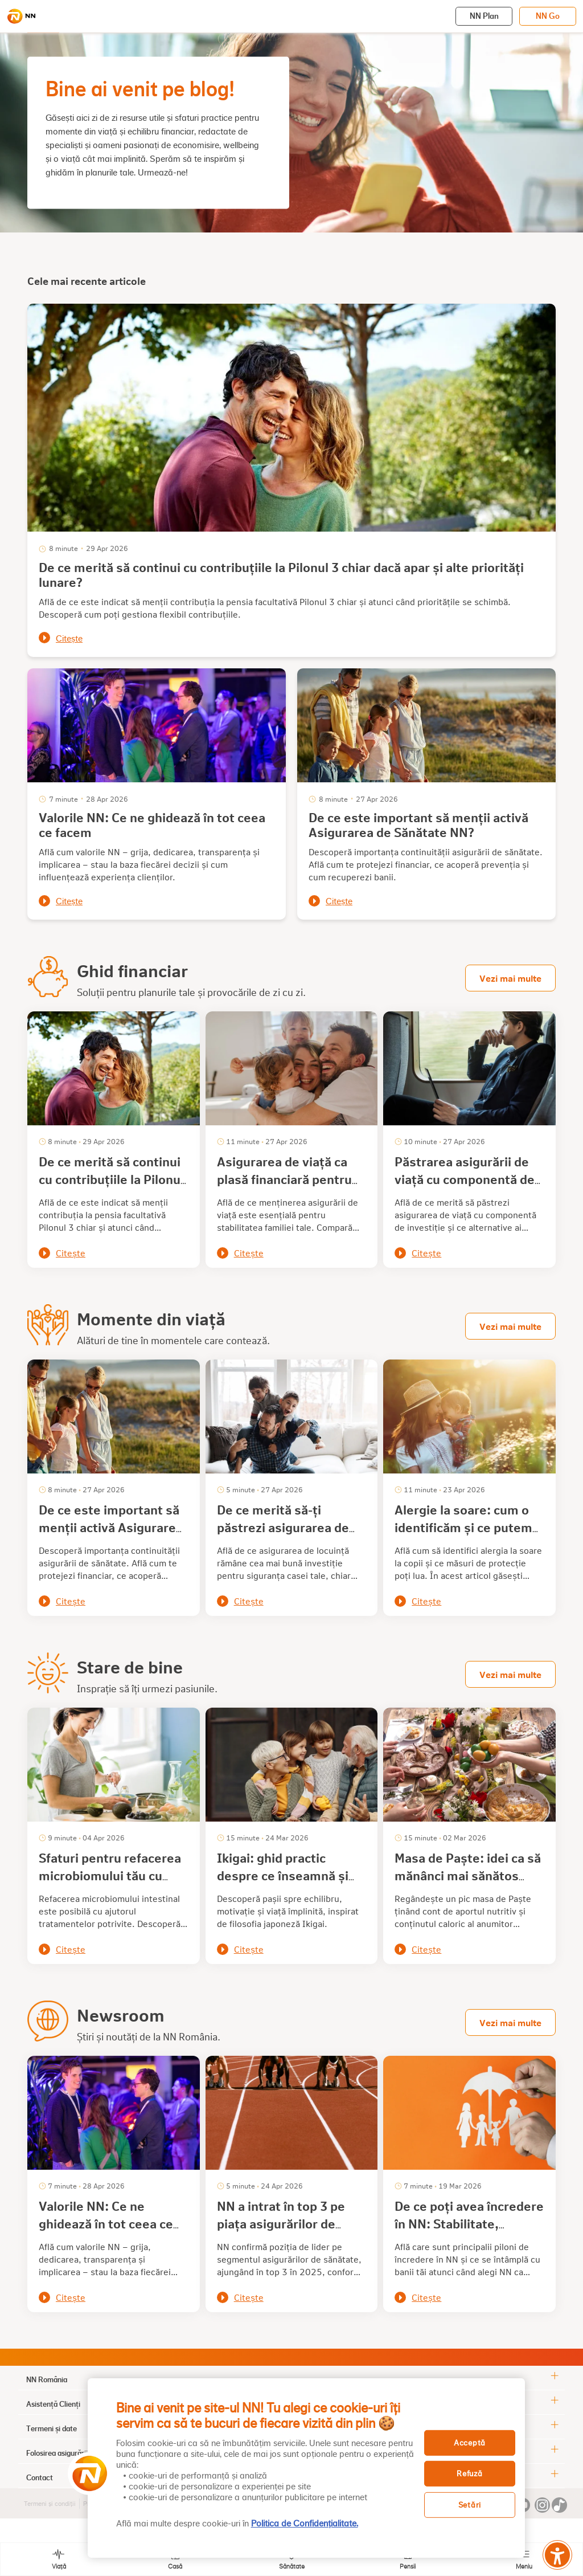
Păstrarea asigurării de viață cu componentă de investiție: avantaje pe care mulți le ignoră (465, 1188)
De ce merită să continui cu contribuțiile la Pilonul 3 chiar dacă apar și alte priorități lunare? (281, 574)
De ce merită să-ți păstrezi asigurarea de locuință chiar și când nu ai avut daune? (287, 1536)
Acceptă (470, 2442)
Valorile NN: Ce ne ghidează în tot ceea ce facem (152, 824)
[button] (86, 2473)
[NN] (21, 17)
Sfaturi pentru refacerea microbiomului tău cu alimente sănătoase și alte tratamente (110, 1884)
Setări (469, 2505)
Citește (69, 638)
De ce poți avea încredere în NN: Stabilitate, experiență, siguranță (469, 2223)
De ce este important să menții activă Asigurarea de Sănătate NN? (418, 824)
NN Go (548, 16)
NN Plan (484, 16)
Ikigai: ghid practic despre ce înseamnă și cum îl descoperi (282, 1875)
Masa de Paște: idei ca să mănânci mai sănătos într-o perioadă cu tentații (468, 1884)
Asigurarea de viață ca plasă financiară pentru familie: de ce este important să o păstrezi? (288, 1188)
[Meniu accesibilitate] (557, 2555)
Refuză (469, 2473)
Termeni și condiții (50, 2503)
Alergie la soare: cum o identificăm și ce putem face (463, 1527)
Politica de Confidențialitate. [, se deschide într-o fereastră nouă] (304, 2523)
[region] (306, 2468)
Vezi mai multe (510, 978)
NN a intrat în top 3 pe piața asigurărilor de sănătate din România (281, 2223)
